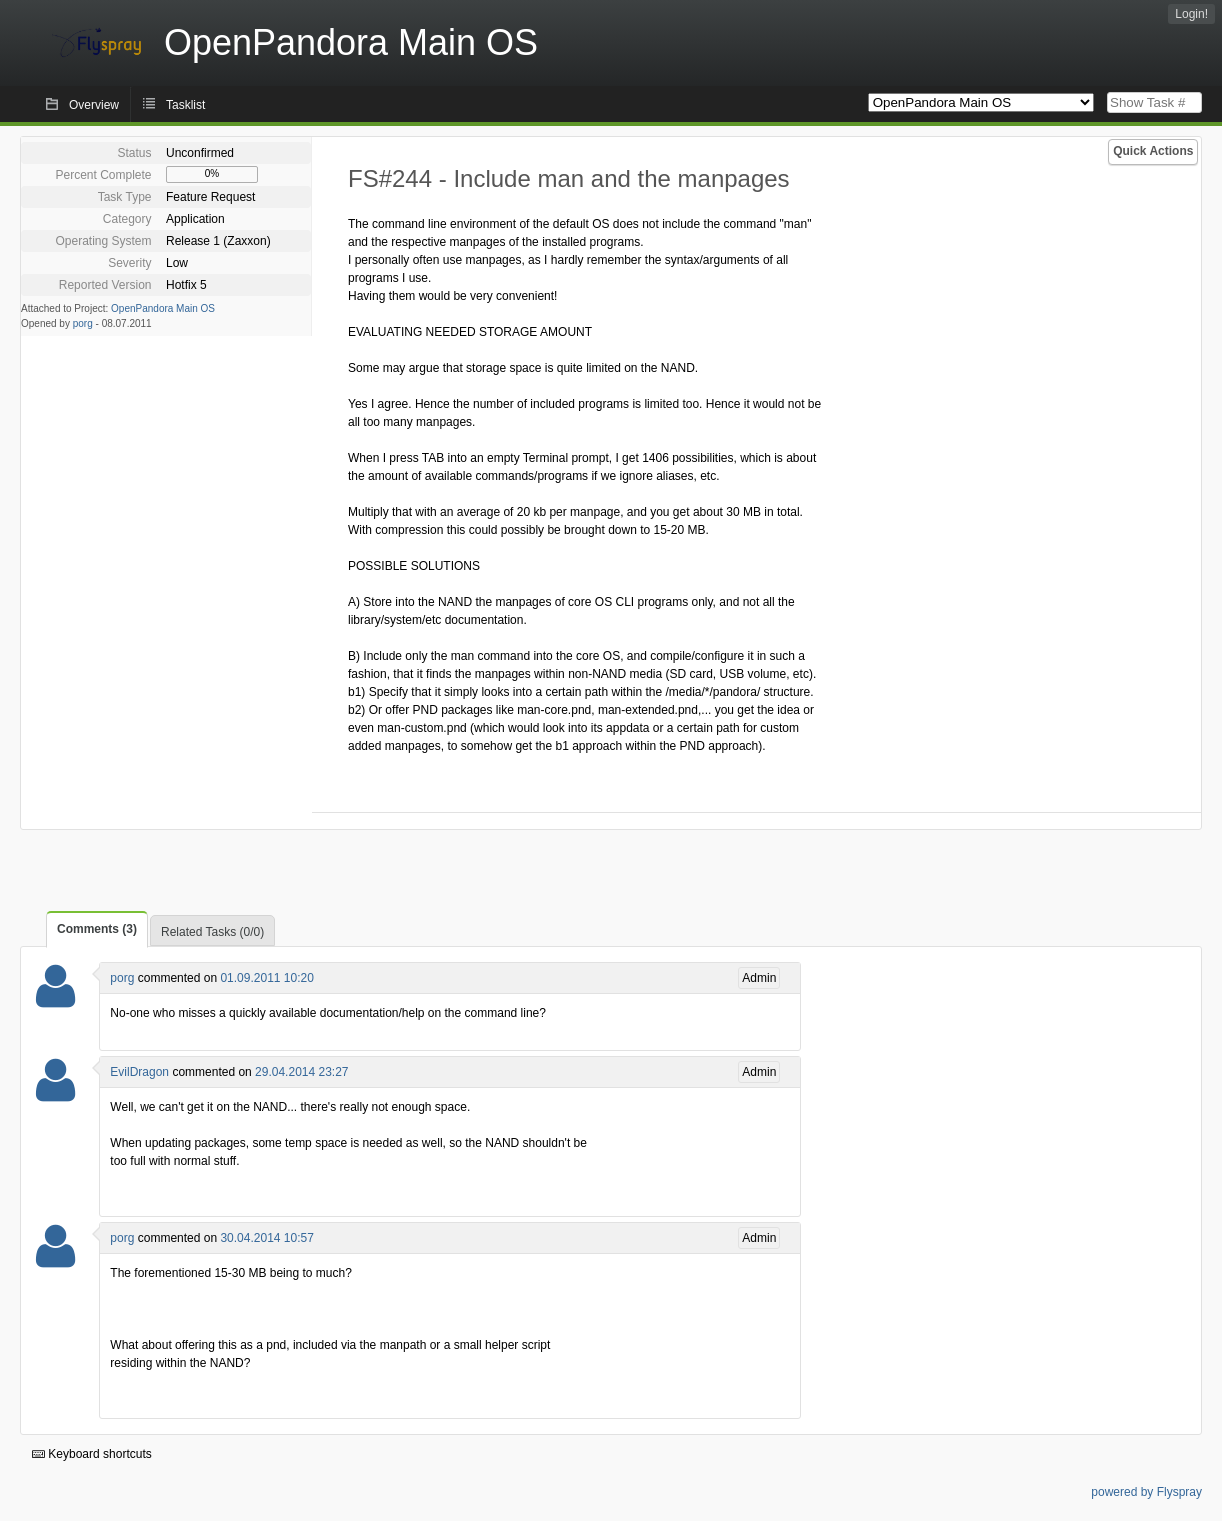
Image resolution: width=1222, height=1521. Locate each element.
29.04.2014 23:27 (301, 1072)
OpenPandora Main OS (163, 308)
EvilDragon (139, 1072)
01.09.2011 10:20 (266, 978)
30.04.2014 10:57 (266, 1238)
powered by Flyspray (1146, 1492)
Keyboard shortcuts (92, 1454)
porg (83, 323)
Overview (94, 105)
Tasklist (185, 105)
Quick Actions (1153, 151)
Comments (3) (97, 929)
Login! (1191, 14)
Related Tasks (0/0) (212, 932)
